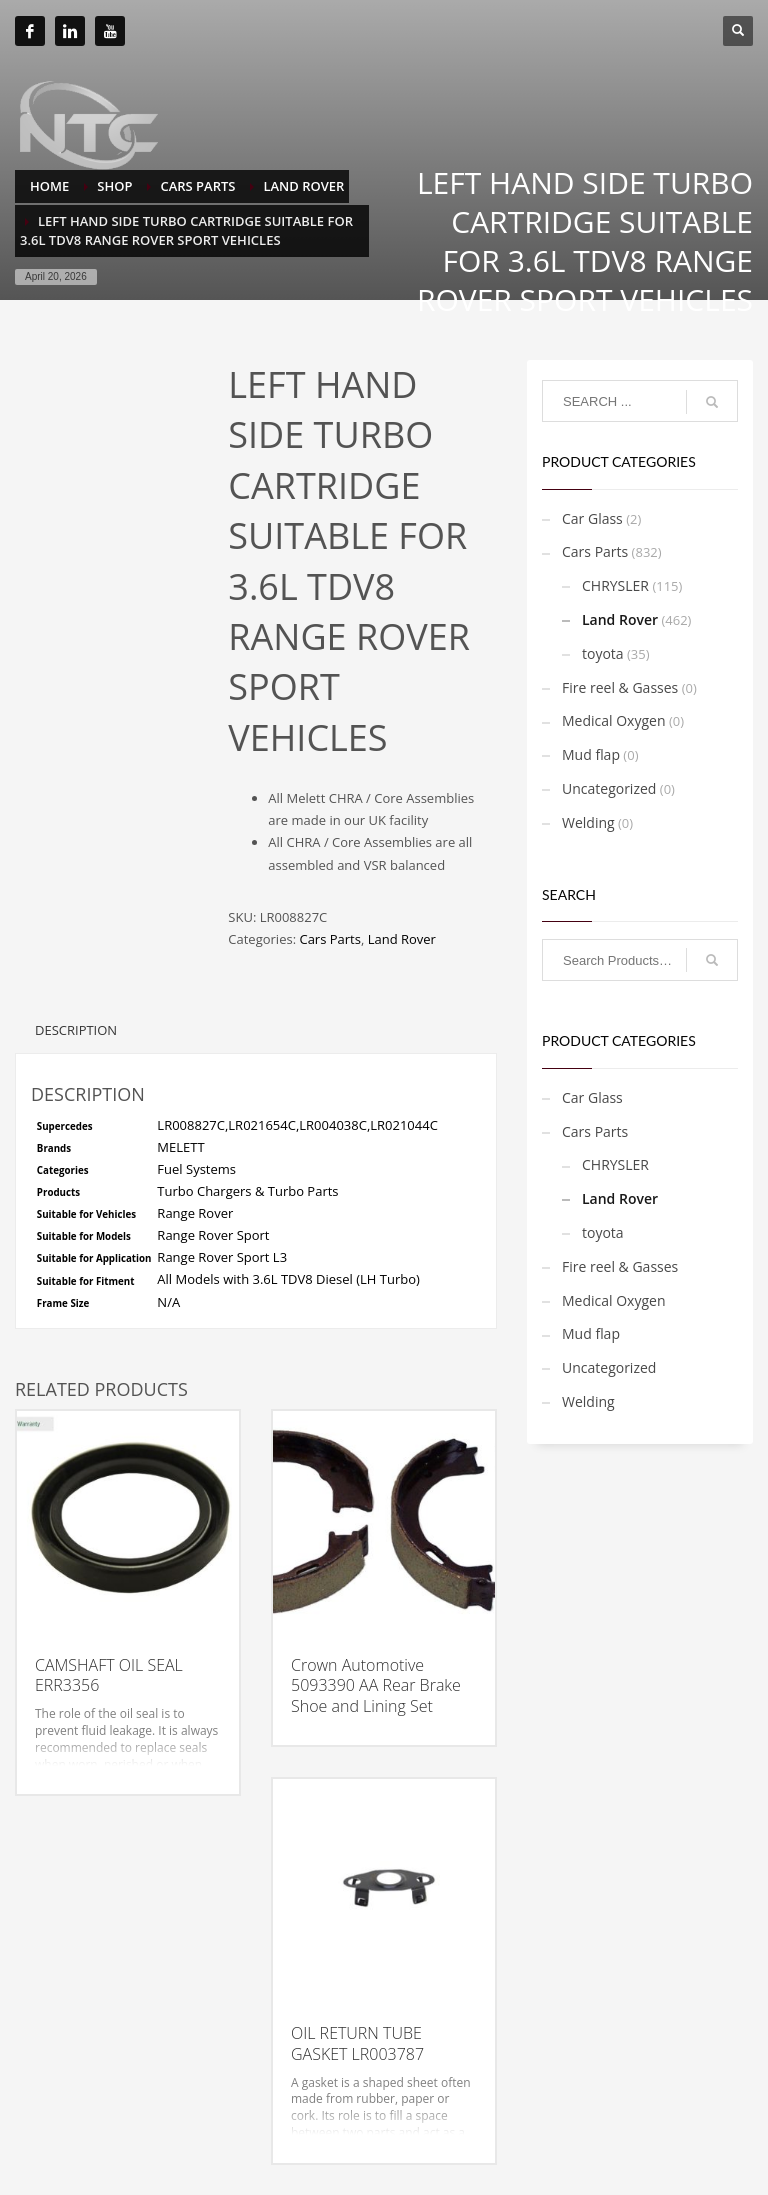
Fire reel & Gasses (620, 687)
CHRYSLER (615, 585)
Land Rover (402, 939)
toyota (603, 653)
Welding (588, 822)
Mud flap (591, 754)
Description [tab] (76, 1030)
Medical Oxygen (614, 720)
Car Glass (592, 518)
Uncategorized (609, 788)
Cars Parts (329, 939)
